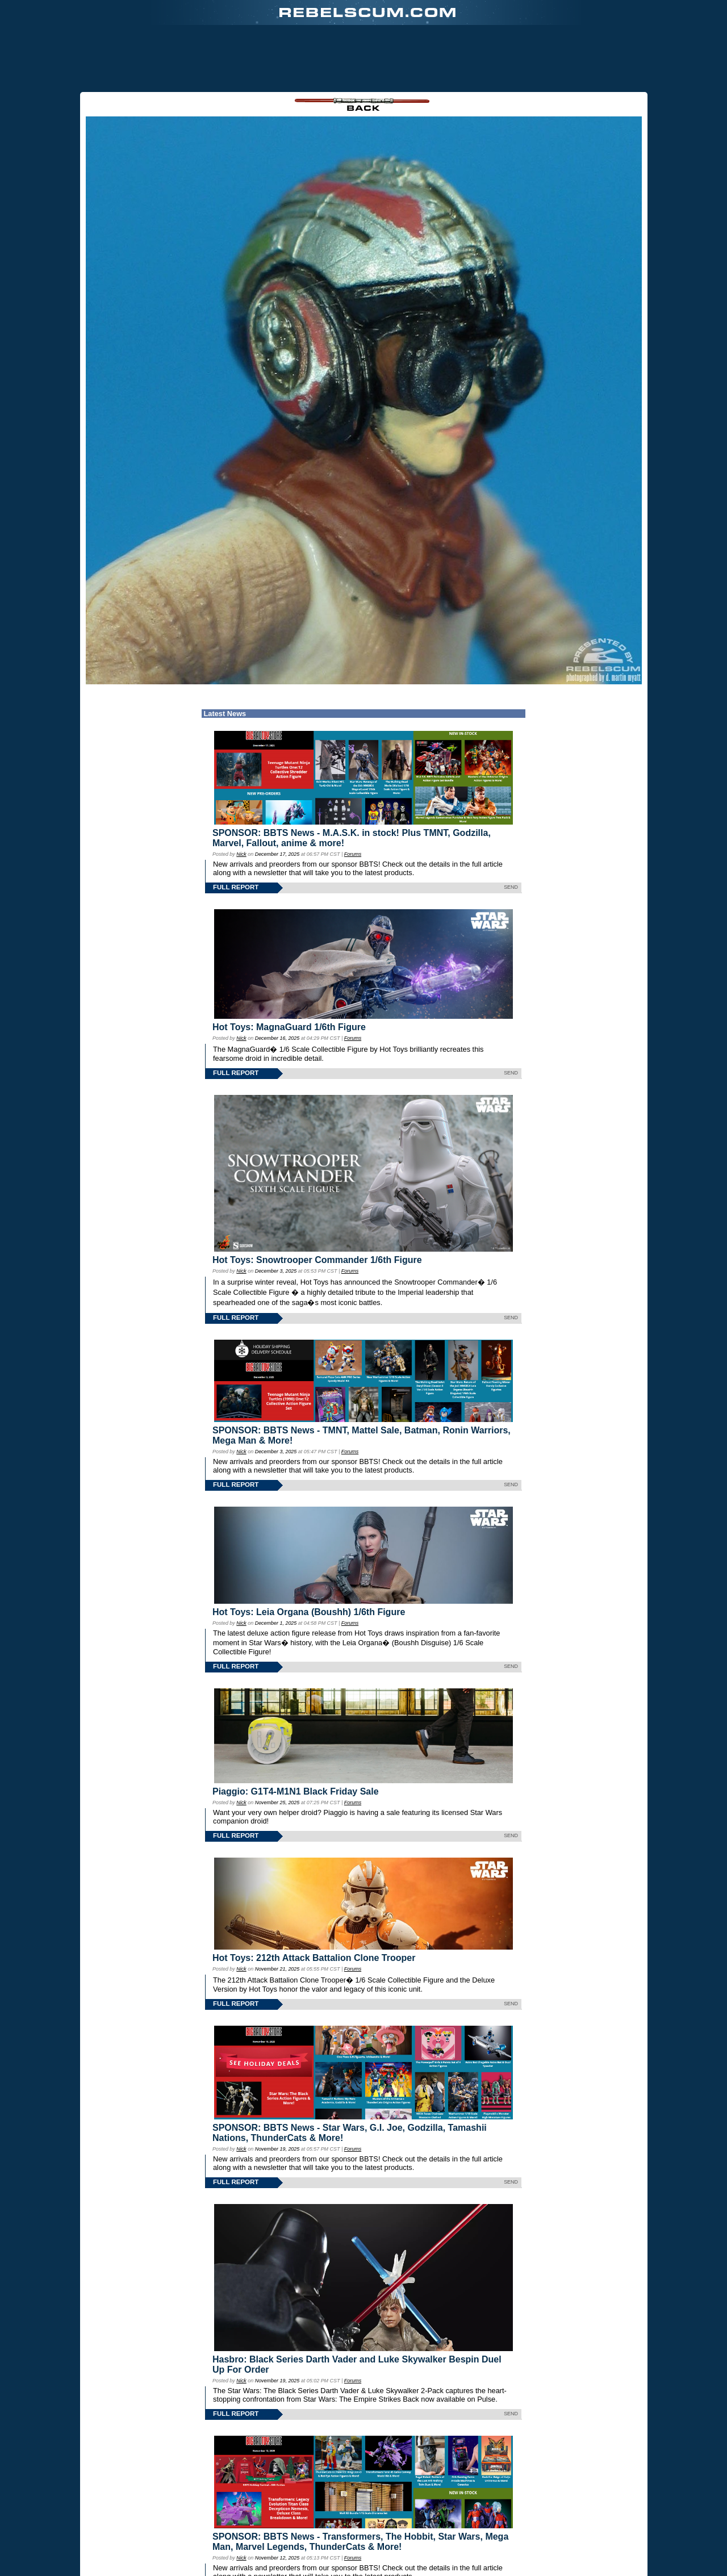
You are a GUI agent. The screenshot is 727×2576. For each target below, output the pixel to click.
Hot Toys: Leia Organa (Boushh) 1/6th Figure (308, 1553)
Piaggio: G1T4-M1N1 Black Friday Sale (295, 1733)
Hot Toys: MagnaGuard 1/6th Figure (289, 968)
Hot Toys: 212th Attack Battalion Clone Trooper (313, 1899)
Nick (241, 795)
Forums (352, 795)
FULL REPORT (235, 828)
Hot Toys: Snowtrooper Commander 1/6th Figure (317, 1201)
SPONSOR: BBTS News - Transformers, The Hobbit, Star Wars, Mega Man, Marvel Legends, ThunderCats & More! (360, 2483)
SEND (511, 828)
